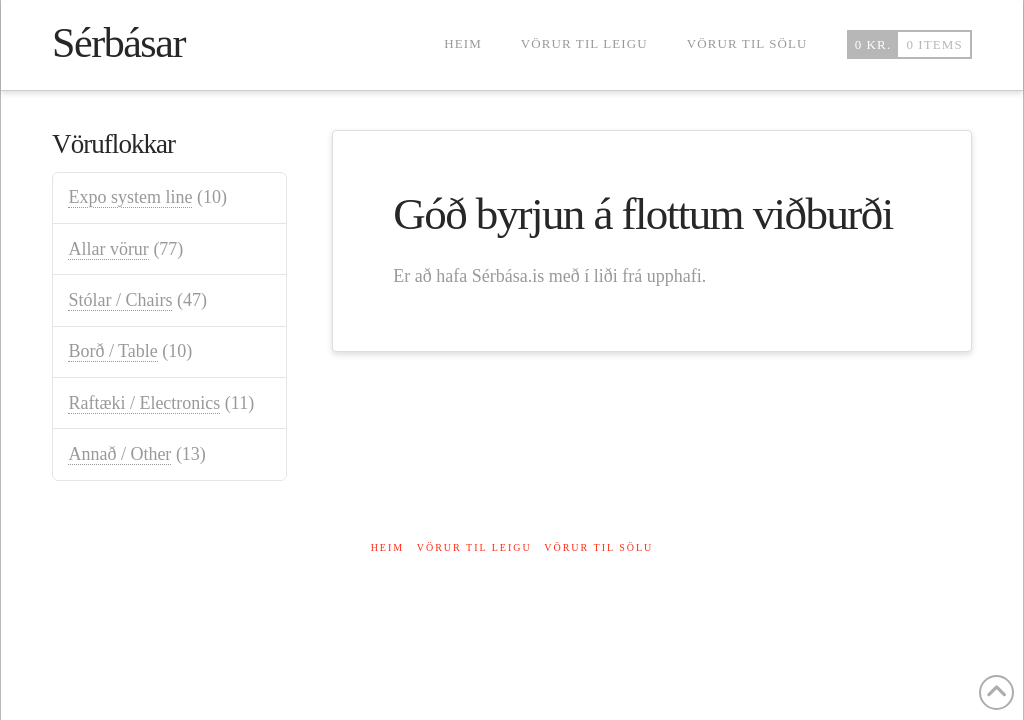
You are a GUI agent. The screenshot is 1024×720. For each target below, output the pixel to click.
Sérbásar (118, 43)
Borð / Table (112, 351)
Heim (388, 547)
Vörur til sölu (598, 547)
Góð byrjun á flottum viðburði (642, 214)
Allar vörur (108, 249)
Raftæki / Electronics (144, 403)
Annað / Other (119, 454)
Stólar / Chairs (120, 300)
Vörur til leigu (474, 547)
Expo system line (130, 197)
